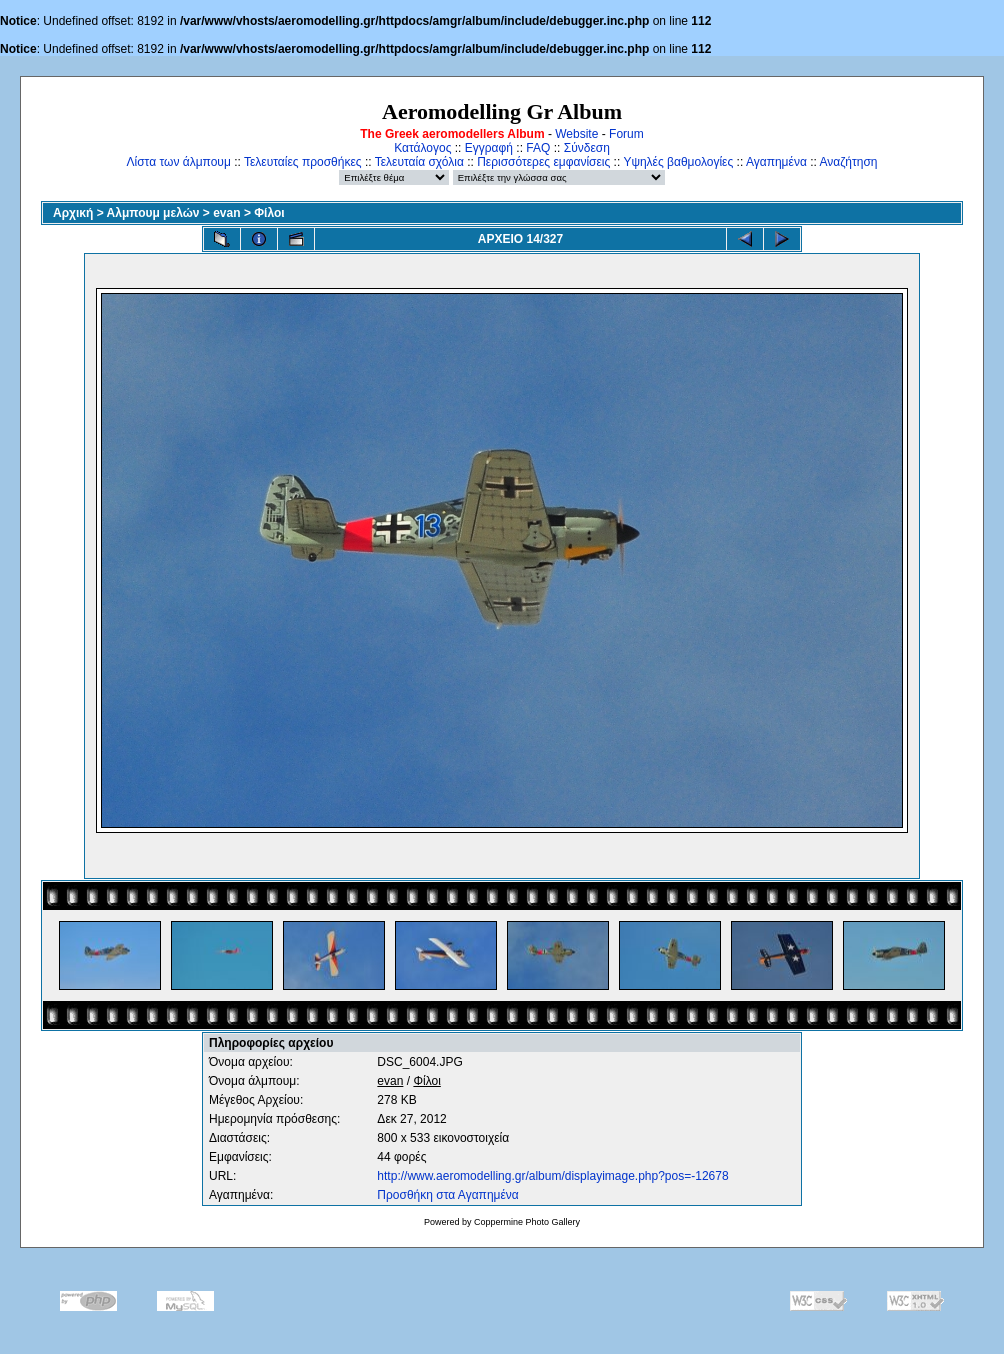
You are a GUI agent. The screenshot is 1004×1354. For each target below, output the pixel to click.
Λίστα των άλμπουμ (179, 162)
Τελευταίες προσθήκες (303, 162)
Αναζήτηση (849, 162)
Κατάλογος (422, 148)
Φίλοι (269, 213)
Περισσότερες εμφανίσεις (543, 162)
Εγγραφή (489, 148)
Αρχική (73, 213)
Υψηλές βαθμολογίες (678, 162)
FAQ (538, 148)
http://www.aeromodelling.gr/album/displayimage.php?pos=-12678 (552, 1176)
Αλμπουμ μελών (153, 213)
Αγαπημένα (776, 162)
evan (226, 213)
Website (576, 134)
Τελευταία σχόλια (419, 162)
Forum (626, 134)
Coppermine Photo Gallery (527, 1222)
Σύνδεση (587, 148)
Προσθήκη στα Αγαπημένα (447, 1195)
